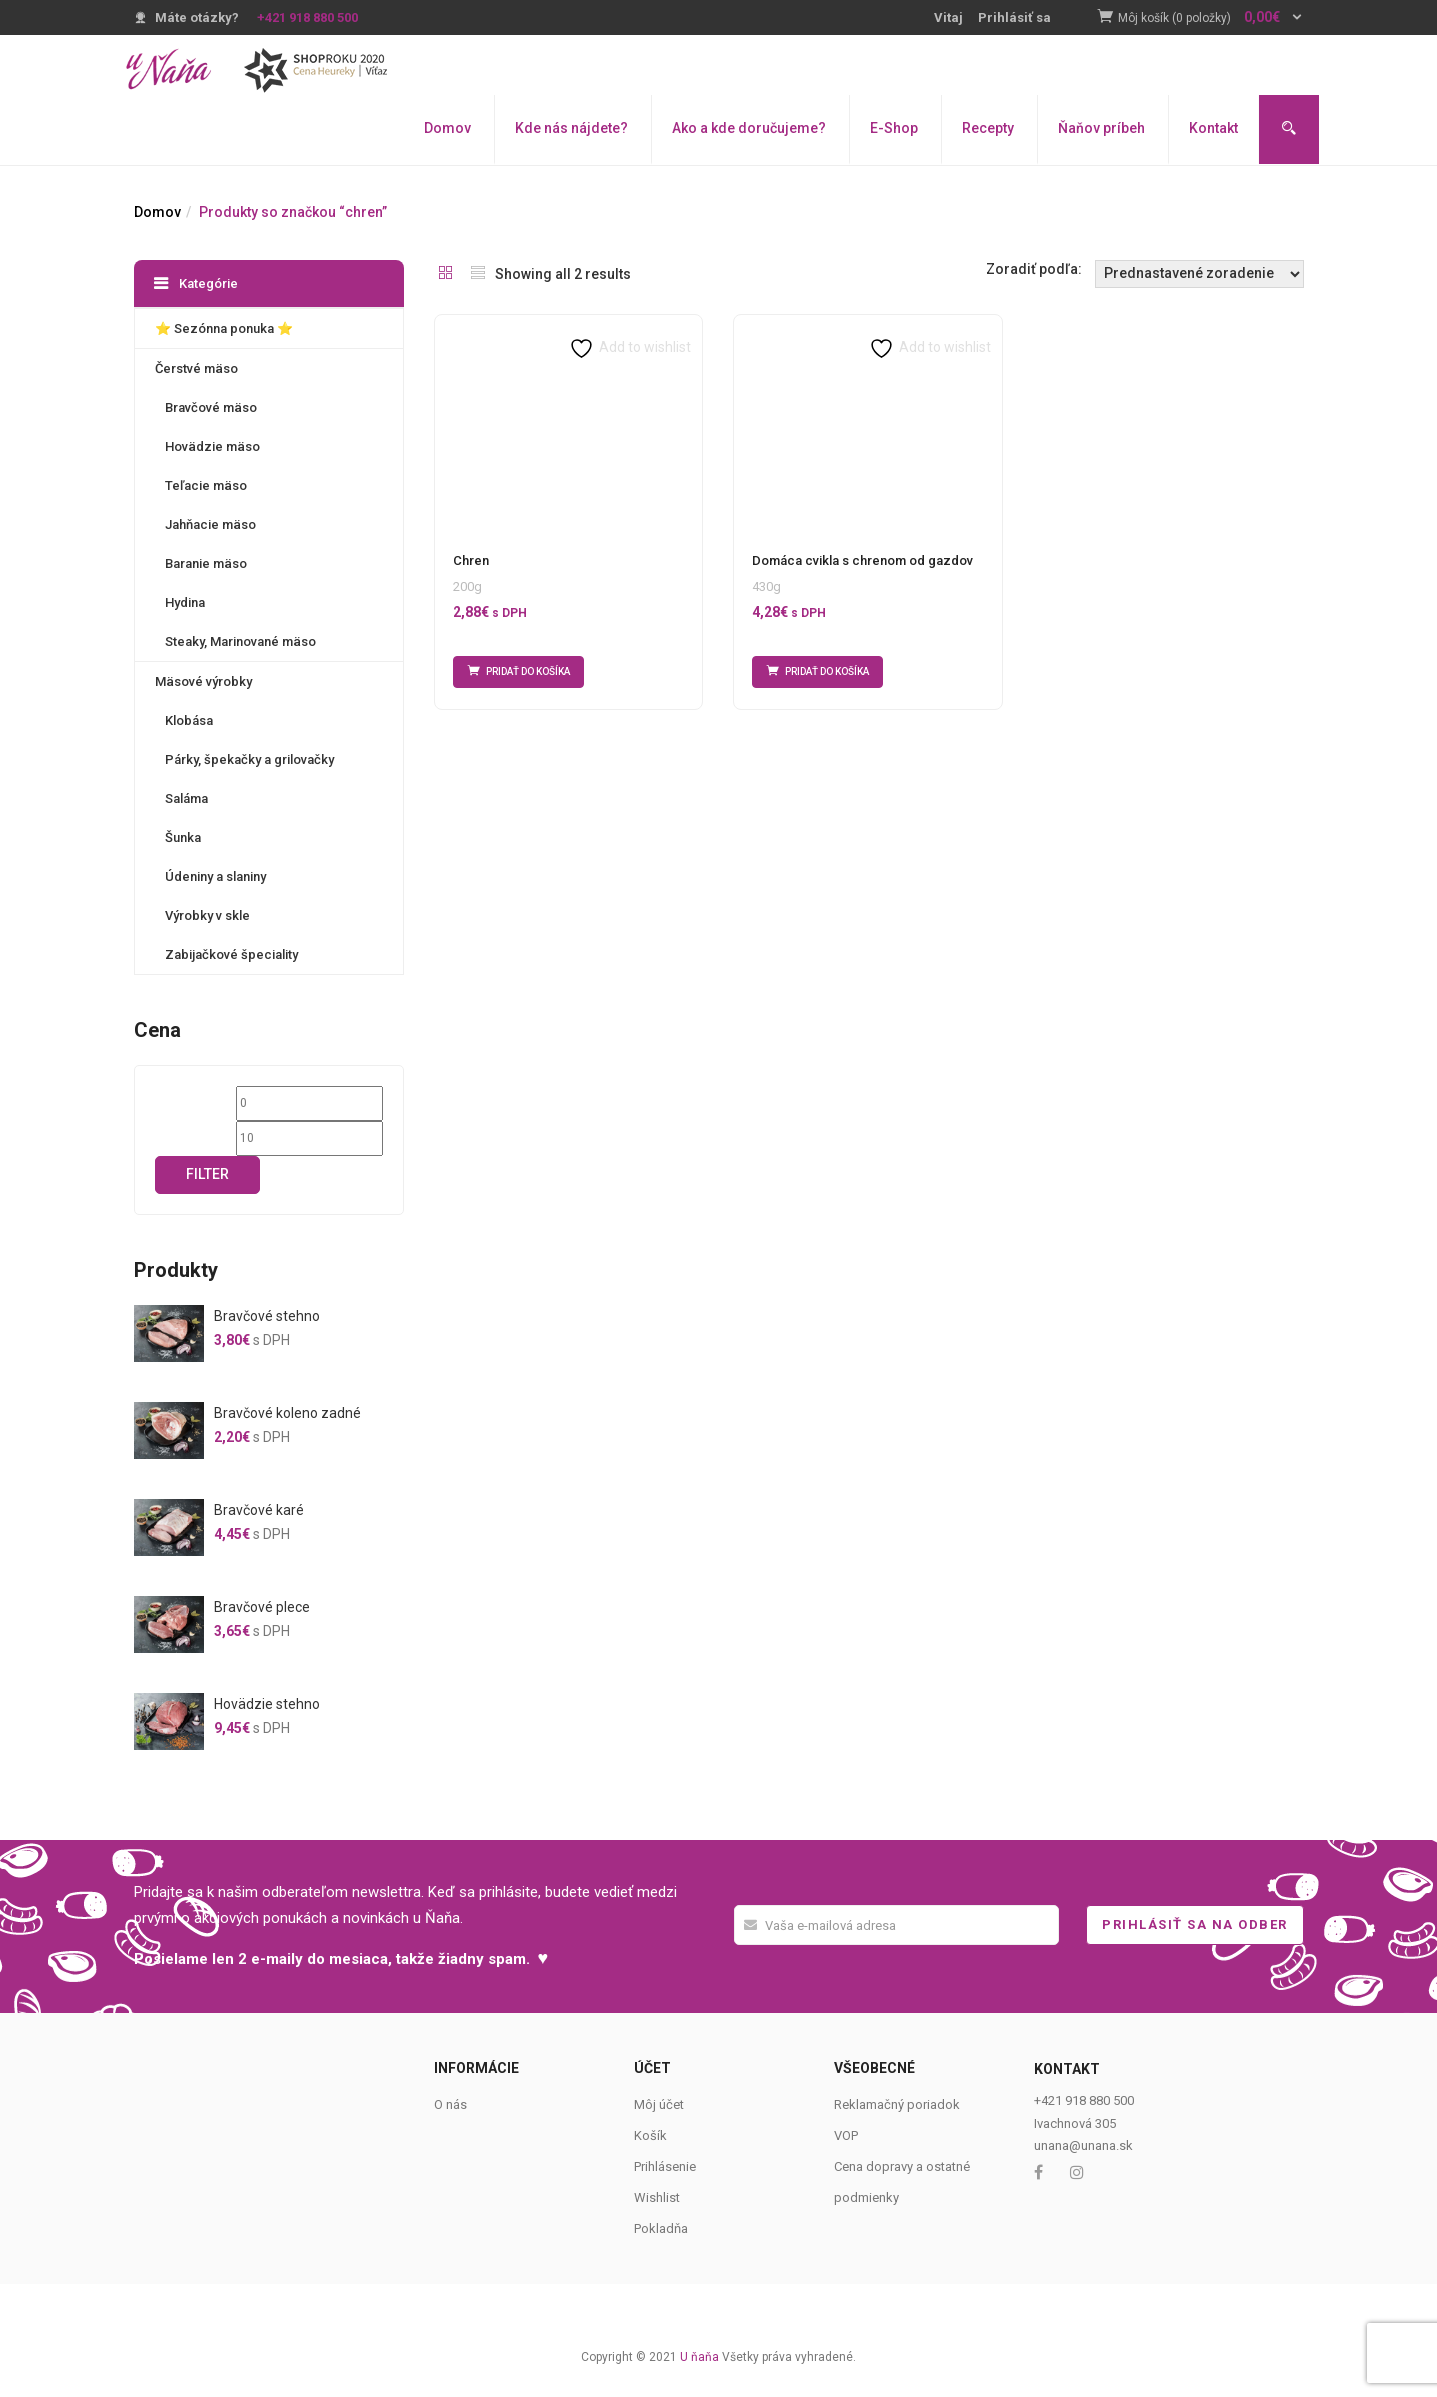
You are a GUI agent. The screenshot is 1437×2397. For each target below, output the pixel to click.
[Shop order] (1199, 274)
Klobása (189, 720)
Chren (471, 560)
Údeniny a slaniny (215, 876)
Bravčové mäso (211, 407)
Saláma (186, 798)
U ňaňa (699, 2357)
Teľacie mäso (206, 485)
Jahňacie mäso (210, 524)
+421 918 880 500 (307, 17)
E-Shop (894, 128)
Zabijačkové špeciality (231, 954)
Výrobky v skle (207, 915)
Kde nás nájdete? (571, 128)
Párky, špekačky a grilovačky (249, 759)
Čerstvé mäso (196, 368)
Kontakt (1213, 128)
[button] (1211, 18)
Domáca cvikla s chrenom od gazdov (862, 560)
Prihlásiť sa (1014, 17)
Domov (447, 128)
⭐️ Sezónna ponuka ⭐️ (224, 328)
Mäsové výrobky (203, 681)
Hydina (185, 602)
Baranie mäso (206, 563)
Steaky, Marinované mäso (240, 641)
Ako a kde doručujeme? (749, 128)
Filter (207, 1174)
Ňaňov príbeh (1101, 128)
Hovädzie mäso (212, 446)
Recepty (988, 128)
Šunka (183, 837)
